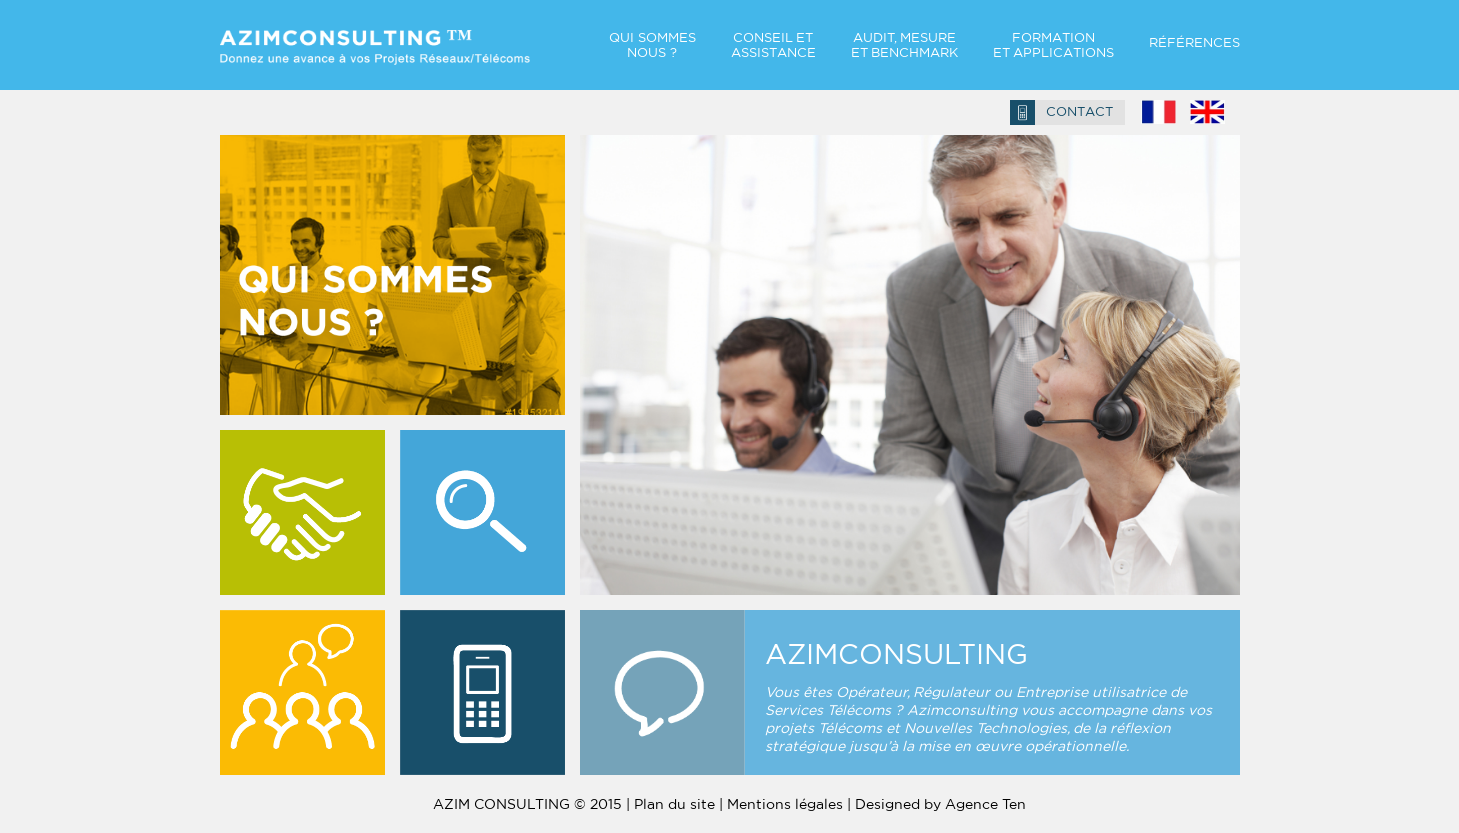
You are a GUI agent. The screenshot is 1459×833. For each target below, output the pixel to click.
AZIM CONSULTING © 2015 (527, 804)
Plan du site (674, 804)
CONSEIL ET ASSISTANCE (773, 45)
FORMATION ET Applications (1053, 45)
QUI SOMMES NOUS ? (652, 45)
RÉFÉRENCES (1194, 42)
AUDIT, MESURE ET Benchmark (904, 45)
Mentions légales (785, 804)
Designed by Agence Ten (940, 804)
